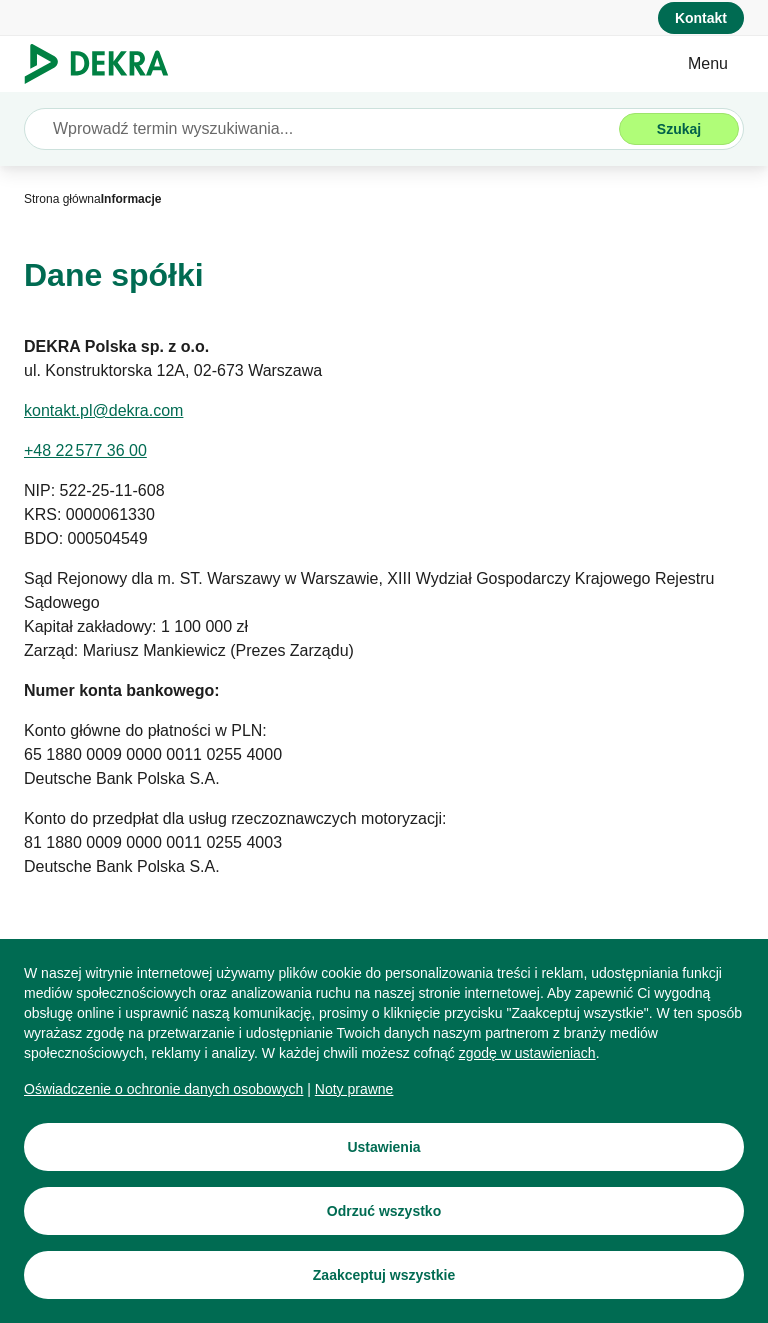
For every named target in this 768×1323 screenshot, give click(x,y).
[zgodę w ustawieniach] (527, 1053)
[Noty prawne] (354, 1089)
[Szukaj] (679, 129)
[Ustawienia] (384, 1147)
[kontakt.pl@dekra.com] (103, 411)
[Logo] (104, 64)
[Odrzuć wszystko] (384, 1211)
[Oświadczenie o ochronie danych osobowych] (163, 1089)
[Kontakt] (701, 18)
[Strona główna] (62, 199)
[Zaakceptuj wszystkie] (384, 1275)
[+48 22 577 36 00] (85, 451)
